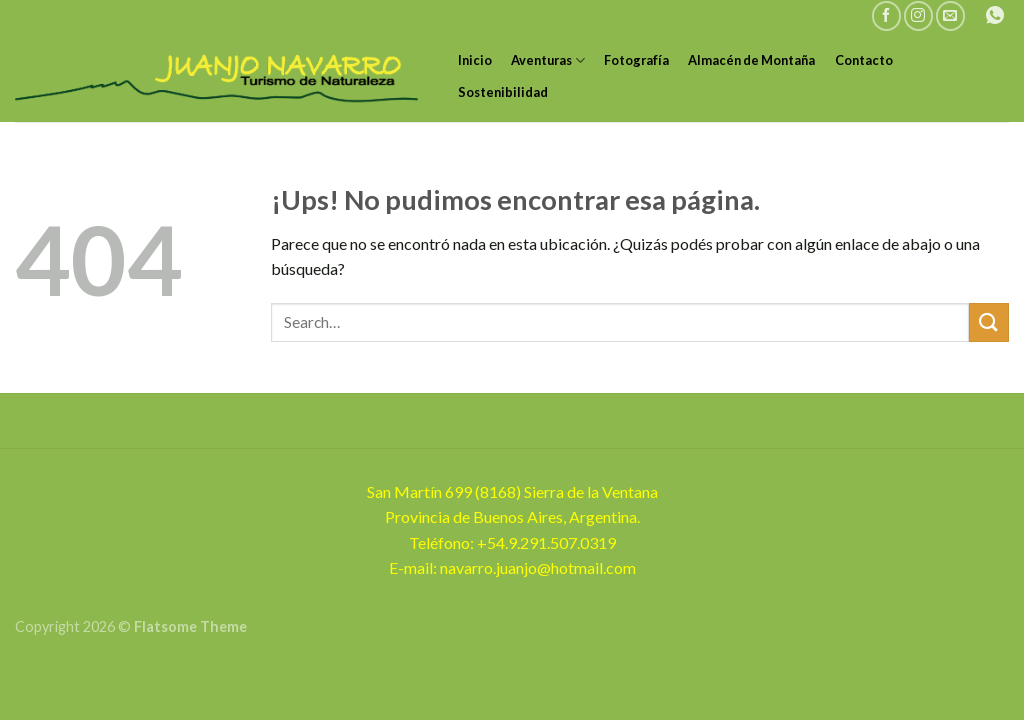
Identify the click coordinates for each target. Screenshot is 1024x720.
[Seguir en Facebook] (886, 15)
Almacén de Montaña (751, 60)
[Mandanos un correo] (950, 15)
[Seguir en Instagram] (918, 15)
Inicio (475, 60)
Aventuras (548, 60)
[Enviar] (989, 322)
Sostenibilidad (503, 92)
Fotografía (636, 60)
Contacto (864, 60)
